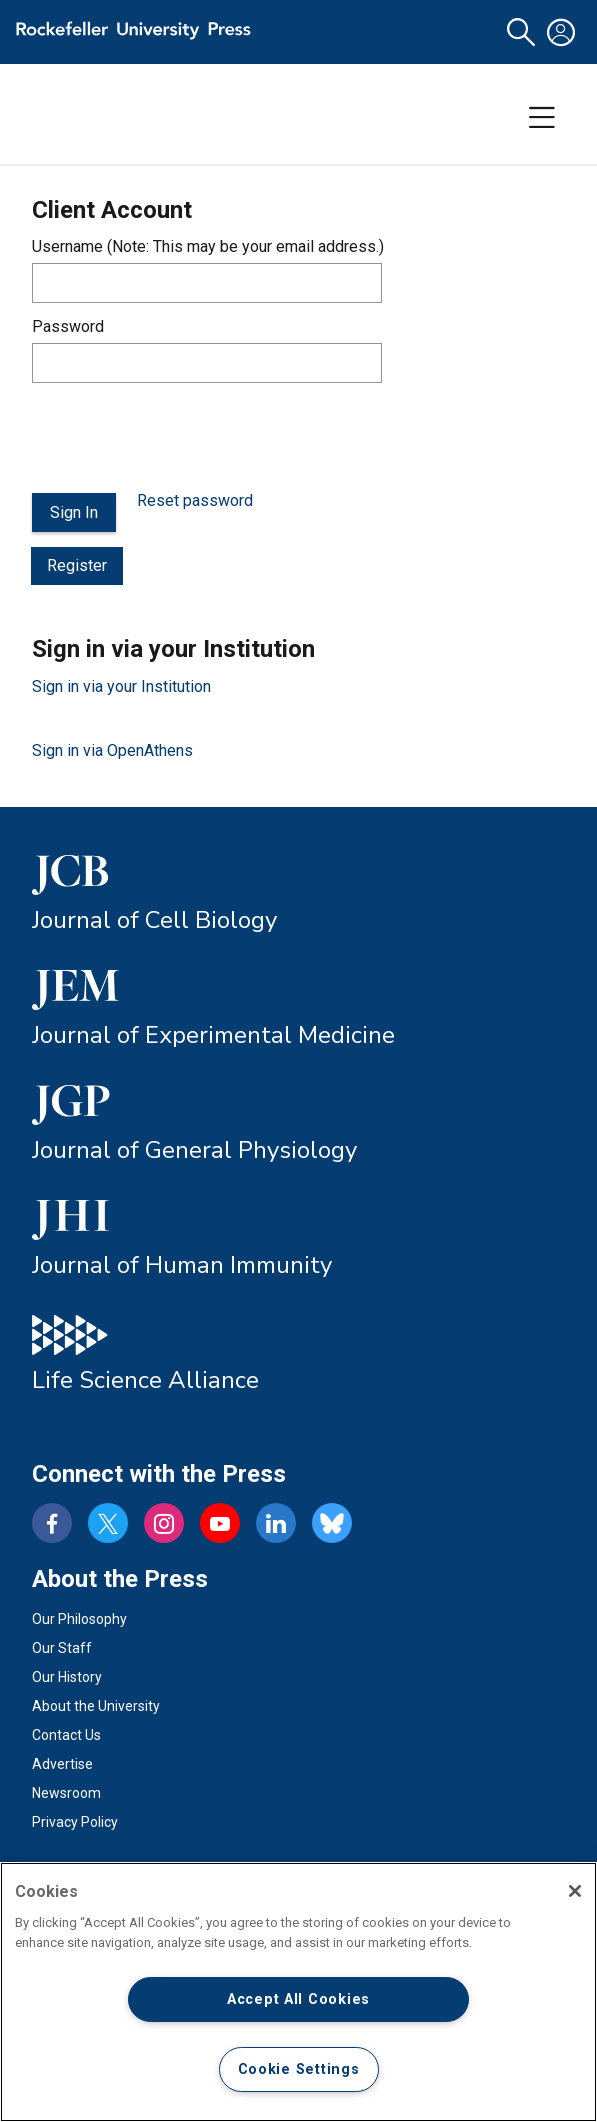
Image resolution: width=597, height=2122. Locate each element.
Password (68, 326)
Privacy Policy (75, 1822)
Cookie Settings (299, 2069)
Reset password (195, 500)
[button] (521, 32)
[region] (298, 1992)
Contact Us (66, 1735)
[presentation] (184, 438)
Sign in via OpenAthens (112, 750)
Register (77, 565)
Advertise (62, 1764)
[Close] (575, 1891)
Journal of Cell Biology (154, 920)
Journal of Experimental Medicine (213, 1035)
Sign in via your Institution (121, 686)
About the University (96, 1706)
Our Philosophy (79, 1619)
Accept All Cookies (298, 1999)
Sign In (74, 512)
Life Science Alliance (145, 1380)
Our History (67, 1677)
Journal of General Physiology (194, 1150)
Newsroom (66, 1793)
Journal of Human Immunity (182, 1265)
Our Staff (62, 1648)
